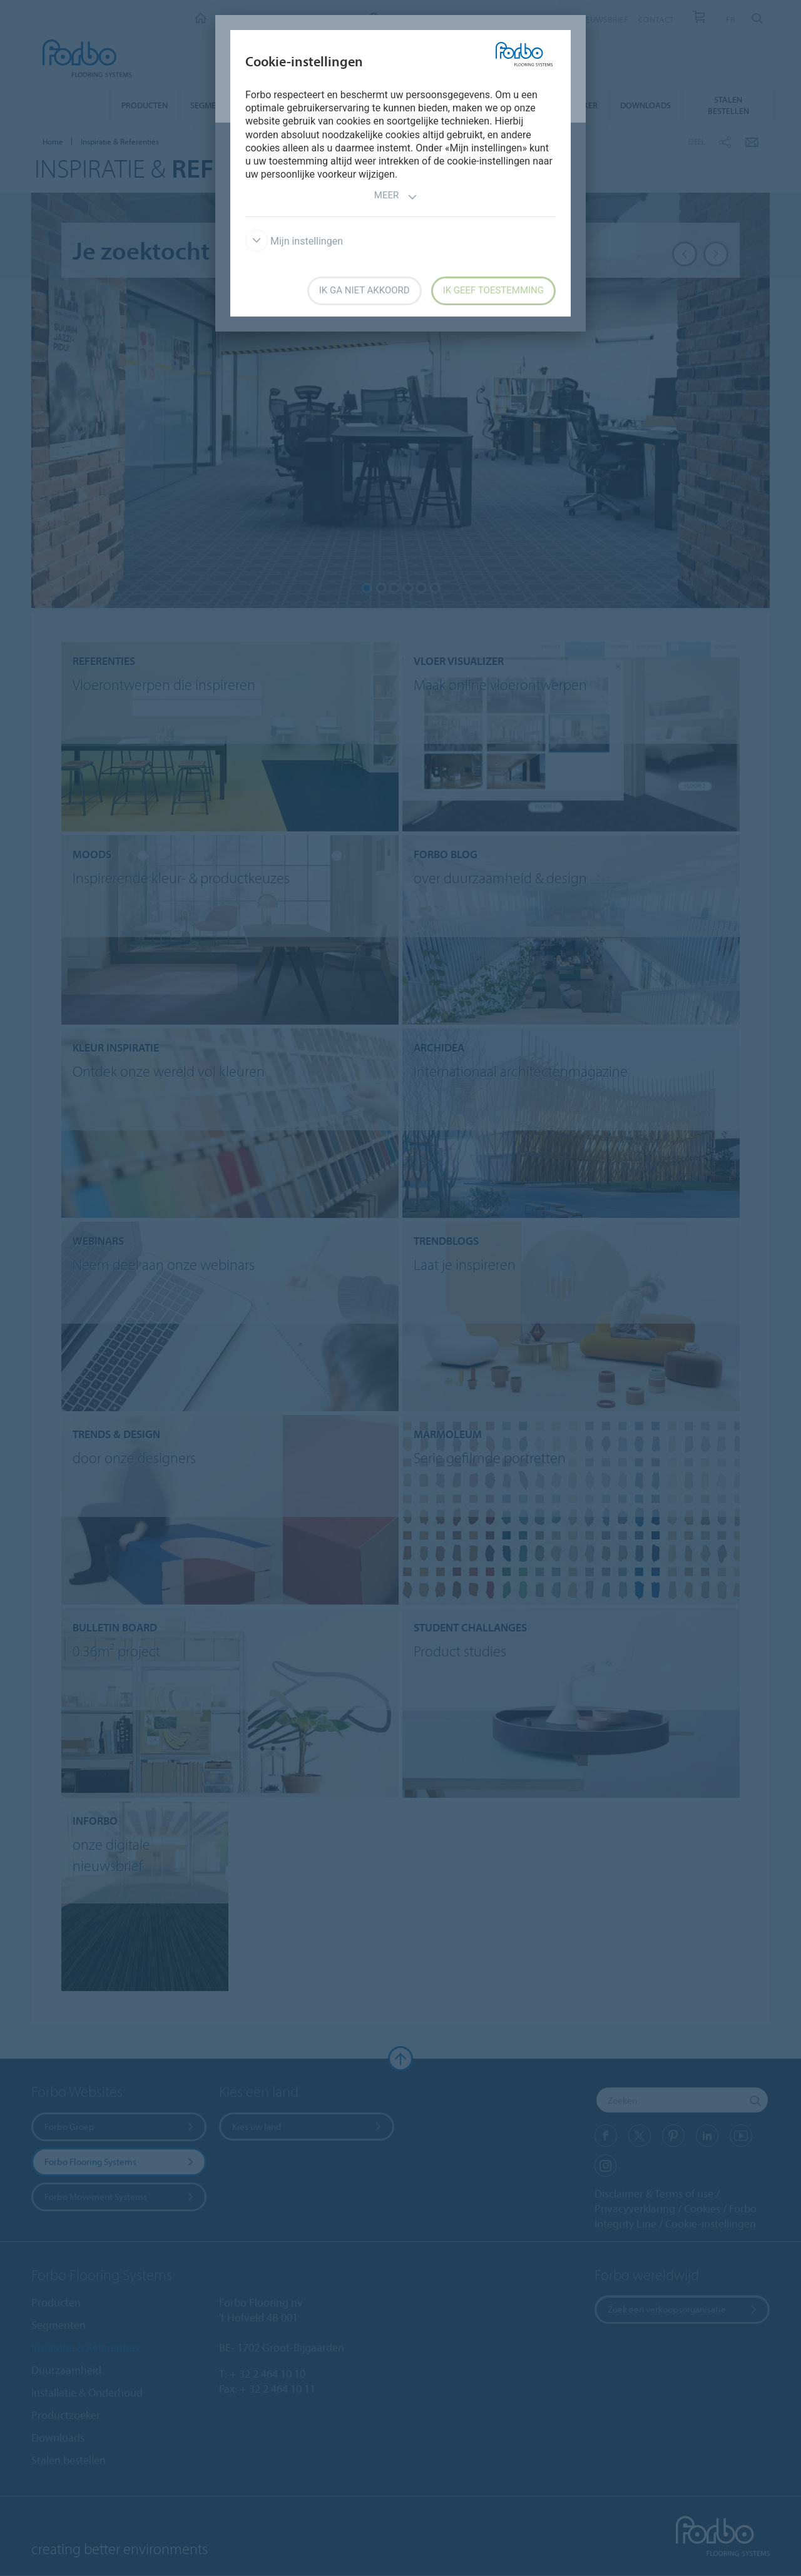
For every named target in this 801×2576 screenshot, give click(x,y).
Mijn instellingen (294, 241)
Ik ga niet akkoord (364, 290)
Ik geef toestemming (493, 290)
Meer (395, 197)
